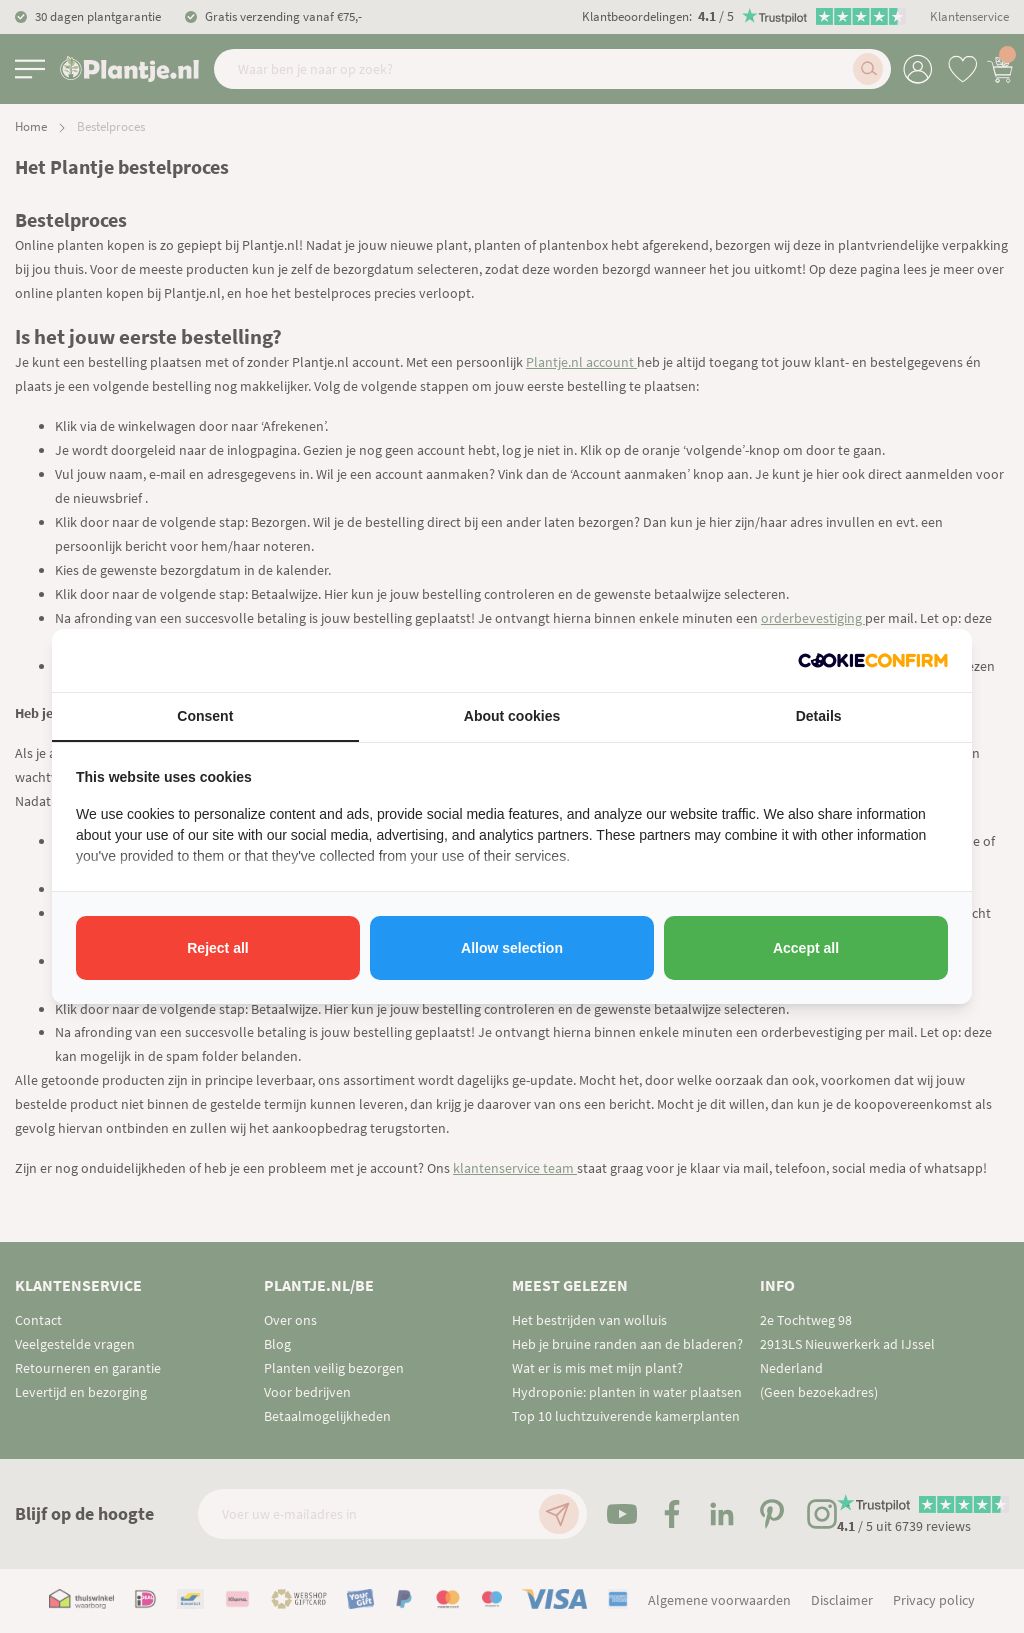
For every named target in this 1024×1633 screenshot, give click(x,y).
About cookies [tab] (512, 716)
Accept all (806, 948)
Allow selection (512, 948)
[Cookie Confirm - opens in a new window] (873, 660)
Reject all (217, 948)
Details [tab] (819, 716)
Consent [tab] (205, 716)
